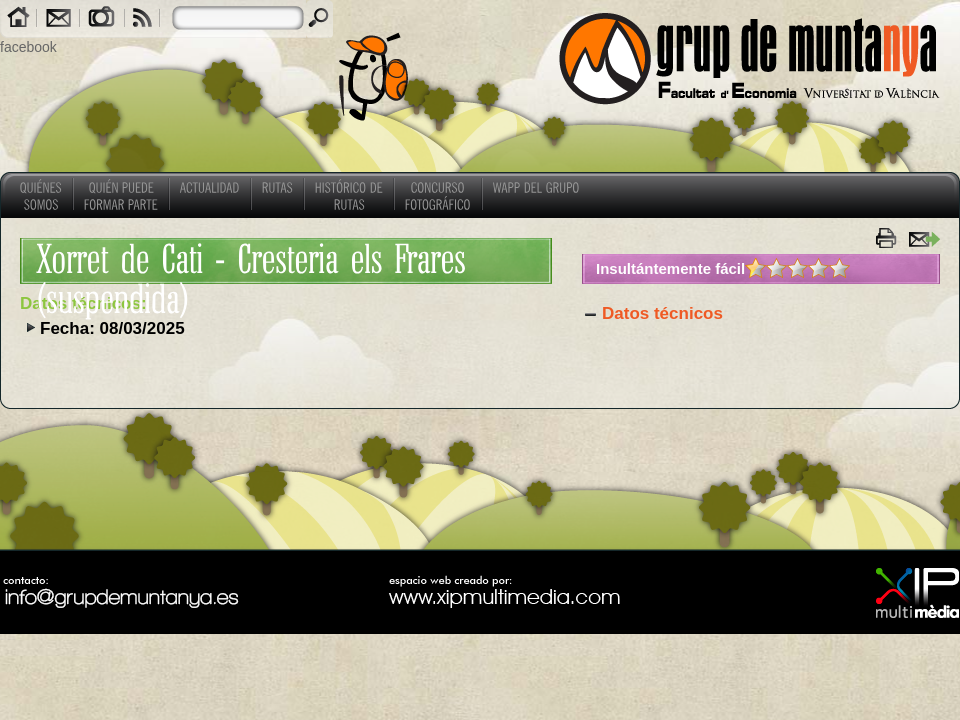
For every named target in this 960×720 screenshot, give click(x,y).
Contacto (58, 19)
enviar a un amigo (923, 238)
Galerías (102, 19)
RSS (142, 19)
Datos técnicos (662, 313)
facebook (28, 47)
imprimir (889, 238)
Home (18, 19)
